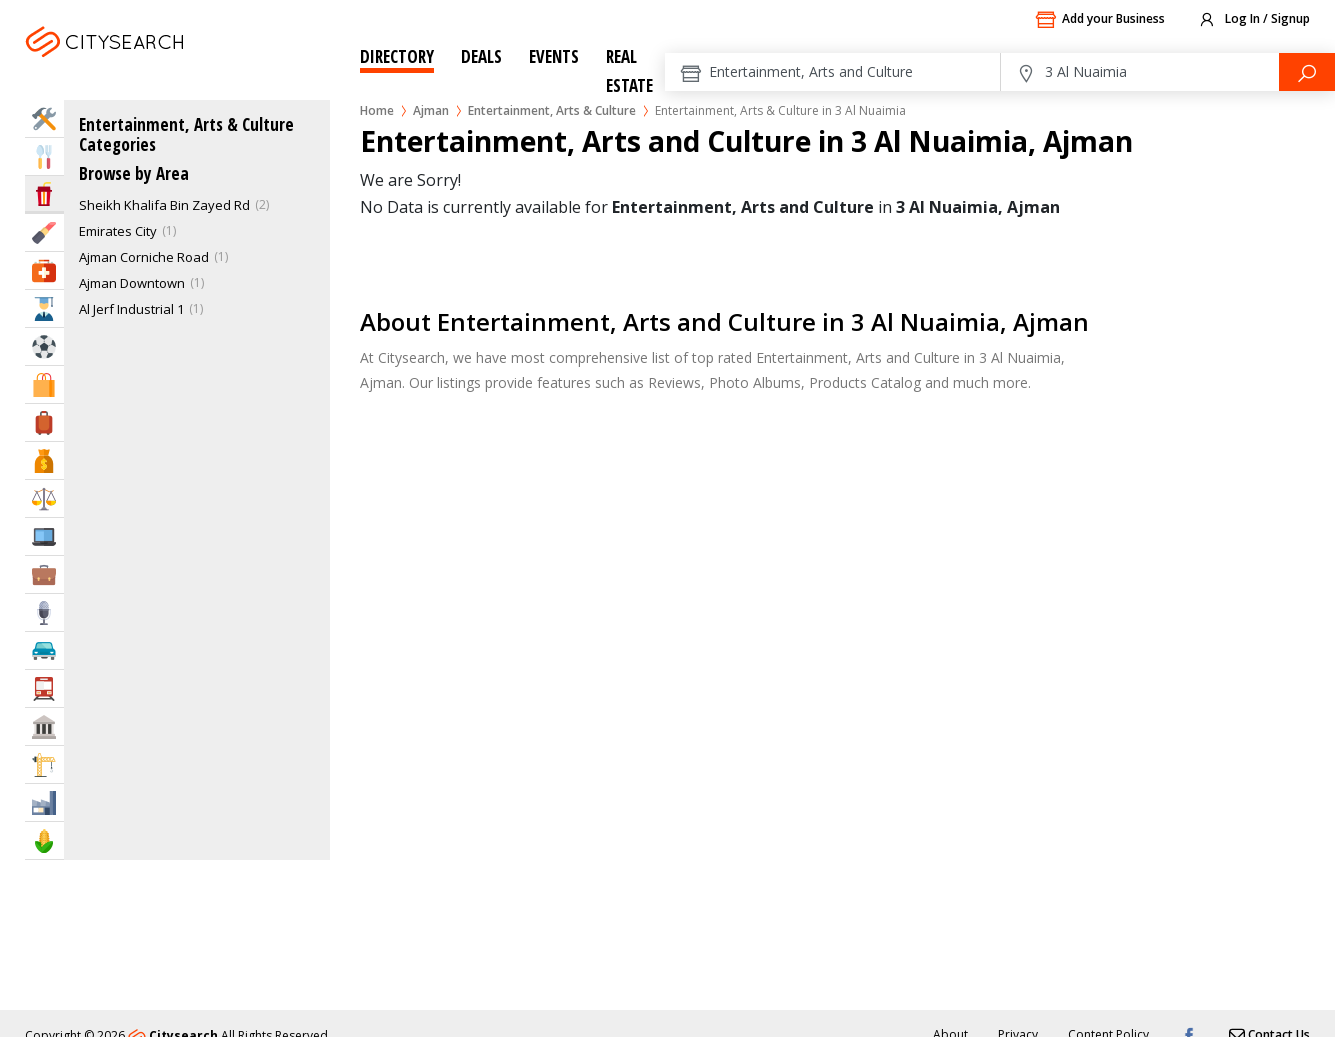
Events (554, 56)
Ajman (156, 66)
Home (377, 110)
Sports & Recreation (44, 346)
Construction (44, 764)
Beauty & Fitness (44, 232)
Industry (44, 802)
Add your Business (1100, 20)
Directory (397, 56)
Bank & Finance (44, 460)
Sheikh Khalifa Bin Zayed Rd (164, 205)
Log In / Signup (1253, 20)
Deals (481, 56)
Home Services (44, 118)
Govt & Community (44, 726)
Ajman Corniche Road (144, 257)
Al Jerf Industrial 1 (131, 309)
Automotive (44, 650)
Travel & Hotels (44, 422)
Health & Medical (44, 270)
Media (44, 612)
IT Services (44, 536)
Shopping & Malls (44, 384)
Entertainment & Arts (44, 193)
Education (44, 308)
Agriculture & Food (44, 840)
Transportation (44, 688)
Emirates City (118, 231)
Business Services (44, 574)
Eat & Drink (44, 156)
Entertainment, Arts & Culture (552, 110)
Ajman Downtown (132, 283)
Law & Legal (44, 498)
